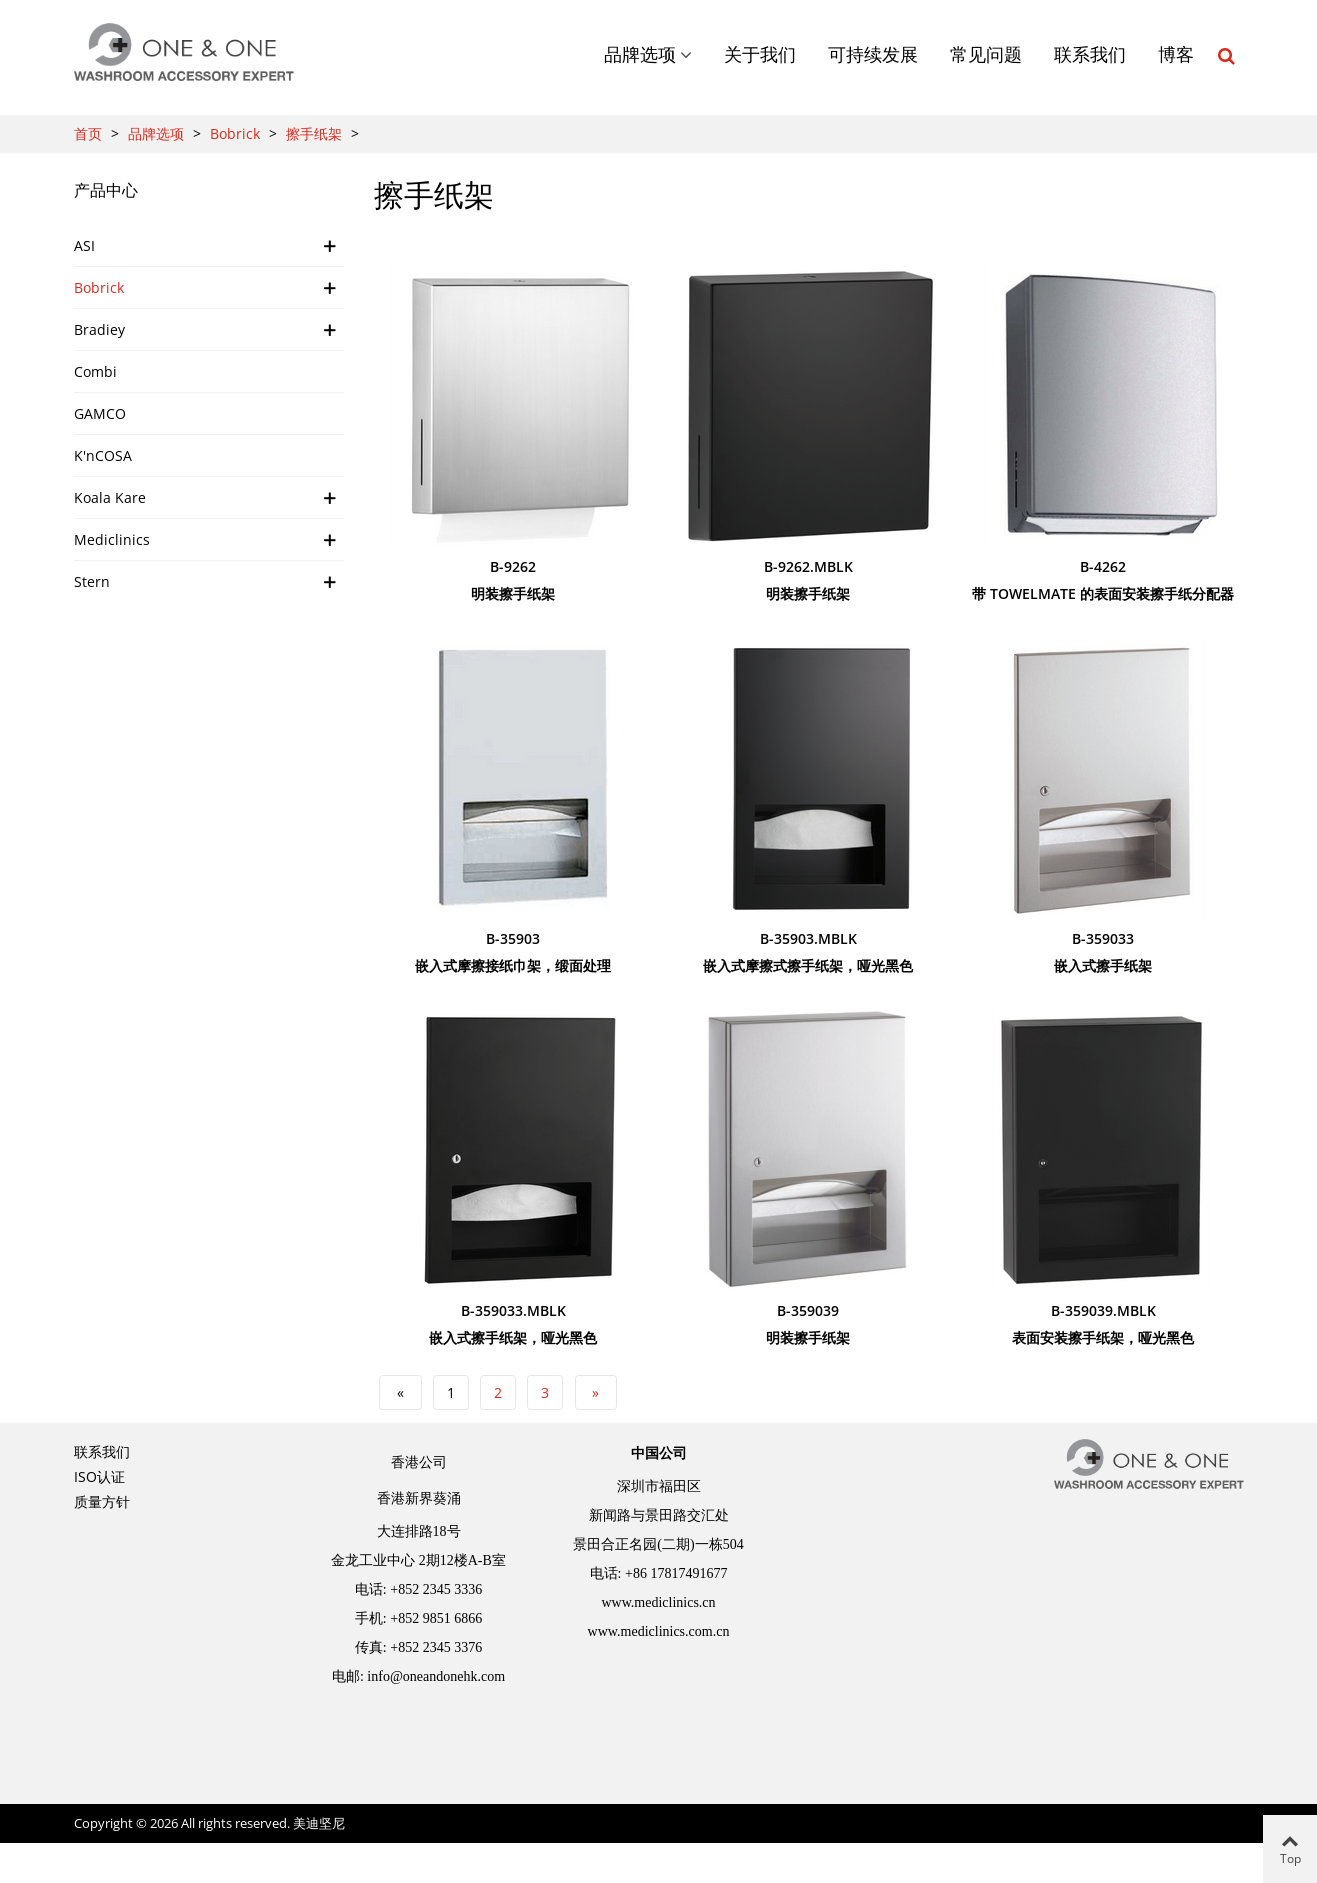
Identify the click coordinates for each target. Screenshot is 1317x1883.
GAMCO (100, 413)
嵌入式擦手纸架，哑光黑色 (513, 1337)
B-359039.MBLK (1103, 1310)
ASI (84, 245)
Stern (92, 581)
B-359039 (808, 1310)
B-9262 (513, 566)
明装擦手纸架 (513, 593)
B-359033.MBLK (513, 1310)
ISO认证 (99, 1476)
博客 (1176, 55)
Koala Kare (110, 497)
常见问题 (986, 55)
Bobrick (99, 287)
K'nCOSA (103, 455)
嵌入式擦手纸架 (1103, 965)
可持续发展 (873, 55)
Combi (95, 371)
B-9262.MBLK (808, 566)
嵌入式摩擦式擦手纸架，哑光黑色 (808, 965)
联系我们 (1090, 55)
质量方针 (102, 1501)
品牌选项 (640, 55)
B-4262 (1103, 566)
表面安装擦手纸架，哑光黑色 (1103, 1337)
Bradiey (99, 329)
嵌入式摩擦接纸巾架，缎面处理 (513, 965)
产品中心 (106, 190)
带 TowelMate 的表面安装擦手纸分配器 (1103, 593)
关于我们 (760, 55)
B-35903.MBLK (808, 938)
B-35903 (513, 938)
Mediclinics (112, 539)
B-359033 (1103, 938)
